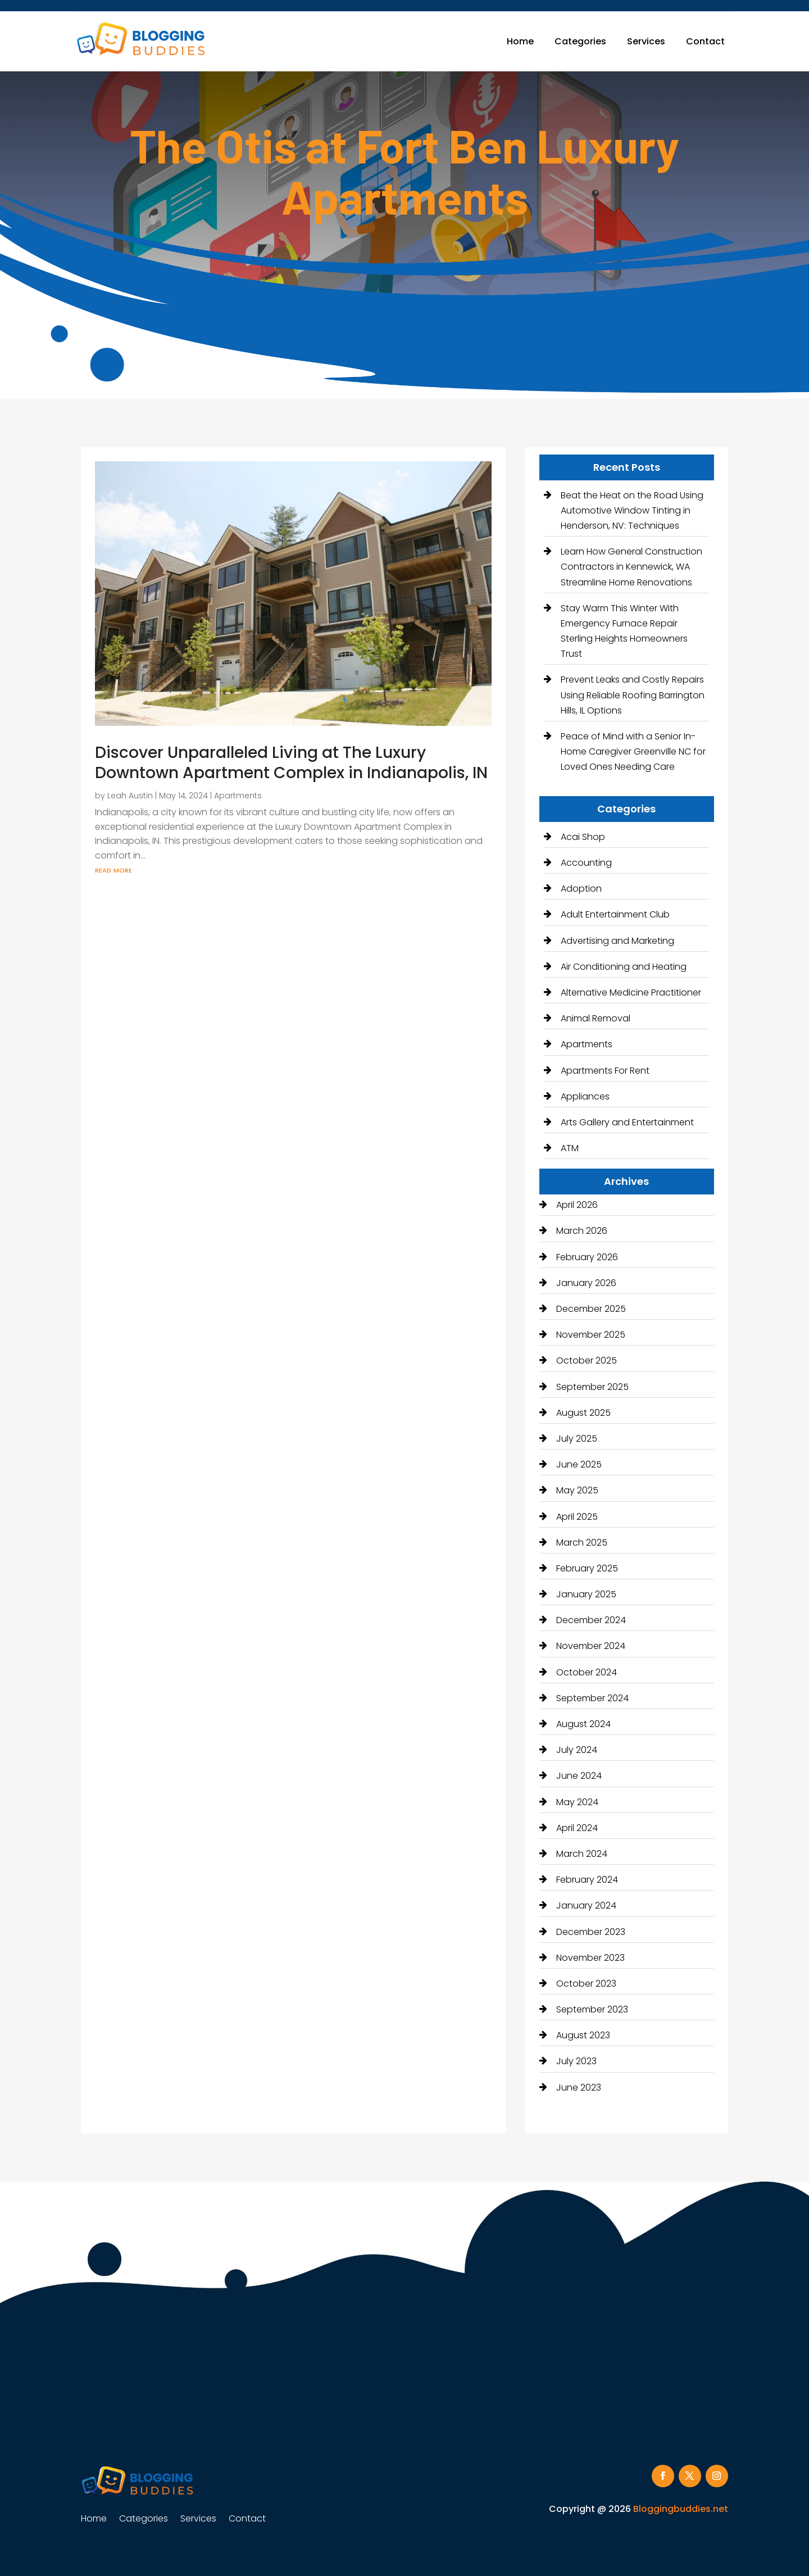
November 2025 (590, 1334)
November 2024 (590, 1645)
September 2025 (592, 1386)
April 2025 (577, 1516)
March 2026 (581, 1230)
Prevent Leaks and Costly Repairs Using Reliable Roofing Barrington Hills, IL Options (633, 694)
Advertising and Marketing (617, 940)
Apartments (238, 795)
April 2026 (577, 1204)
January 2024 (586, 1905)
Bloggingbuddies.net (680, 2508)
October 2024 (586, 1672)
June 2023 (578, 2087)
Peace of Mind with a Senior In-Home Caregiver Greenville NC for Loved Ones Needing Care (633, 751)
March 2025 (581, 1542)
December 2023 (590, 1931)
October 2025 (586, 1360)
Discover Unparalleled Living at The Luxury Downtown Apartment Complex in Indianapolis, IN (291, 763)
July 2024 (576, 1749)
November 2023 (590, 1957)
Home (520, 41)
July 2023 (576, 2061)
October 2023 (586, 1983)
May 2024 (577, 1802)
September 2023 (592, 2009)
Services (646, 41)
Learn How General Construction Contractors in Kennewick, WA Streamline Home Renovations (631, 566)
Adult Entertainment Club (615, 914)
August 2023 (583, 2035)
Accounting (586, 862)
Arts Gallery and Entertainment (627, 1122)
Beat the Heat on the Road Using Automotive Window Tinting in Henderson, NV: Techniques (632, 510)
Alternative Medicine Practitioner (631, 992)
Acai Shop (583, 836)
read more (113, 869)
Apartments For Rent (605, 1070)
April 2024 (577, 1827)
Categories (580, 41)
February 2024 (587, 1879)
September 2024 (592, 1698)
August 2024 (583, 1724)
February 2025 (587, 1568)
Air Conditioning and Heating (624, 966)
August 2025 (583, 1412)
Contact (705, 41)
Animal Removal (595, 1018)
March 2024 (581, 1853)
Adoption (581, 888)
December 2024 (591, 1620)
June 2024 (579, 1775)
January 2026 (586, 1282)
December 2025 (591, 1308)
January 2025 (586, 1594)
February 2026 (587, 1257)
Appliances (585, 1096)
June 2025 (579, 1464)
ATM (570, 1148)
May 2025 (577, 1490)
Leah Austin (130, 795)
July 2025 (576, 1438)
